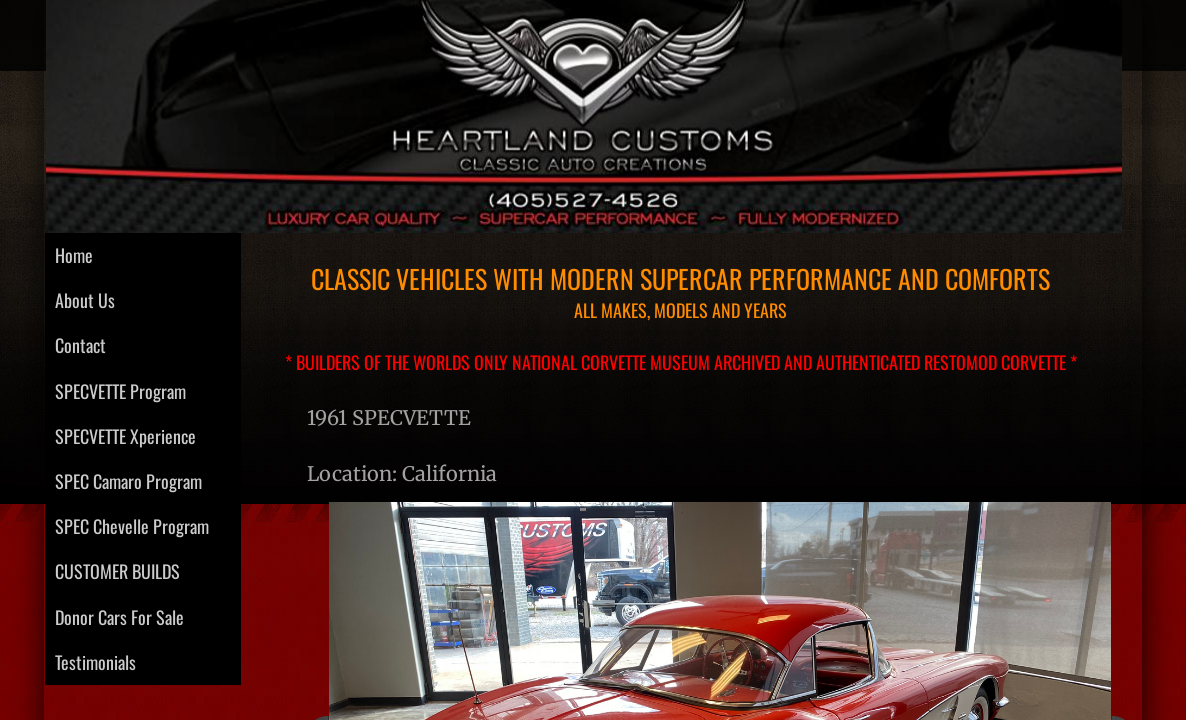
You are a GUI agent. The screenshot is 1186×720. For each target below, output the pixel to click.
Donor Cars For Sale (119, 617)
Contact (80, 345)
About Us (85, 300)
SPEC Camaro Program (128, 481)
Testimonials (95, 662)
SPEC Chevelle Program (132, 526)
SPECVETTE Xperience (125, 436)
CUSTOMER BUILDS (117, 571)
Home (74, 255)
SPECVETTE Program (120, 391)
